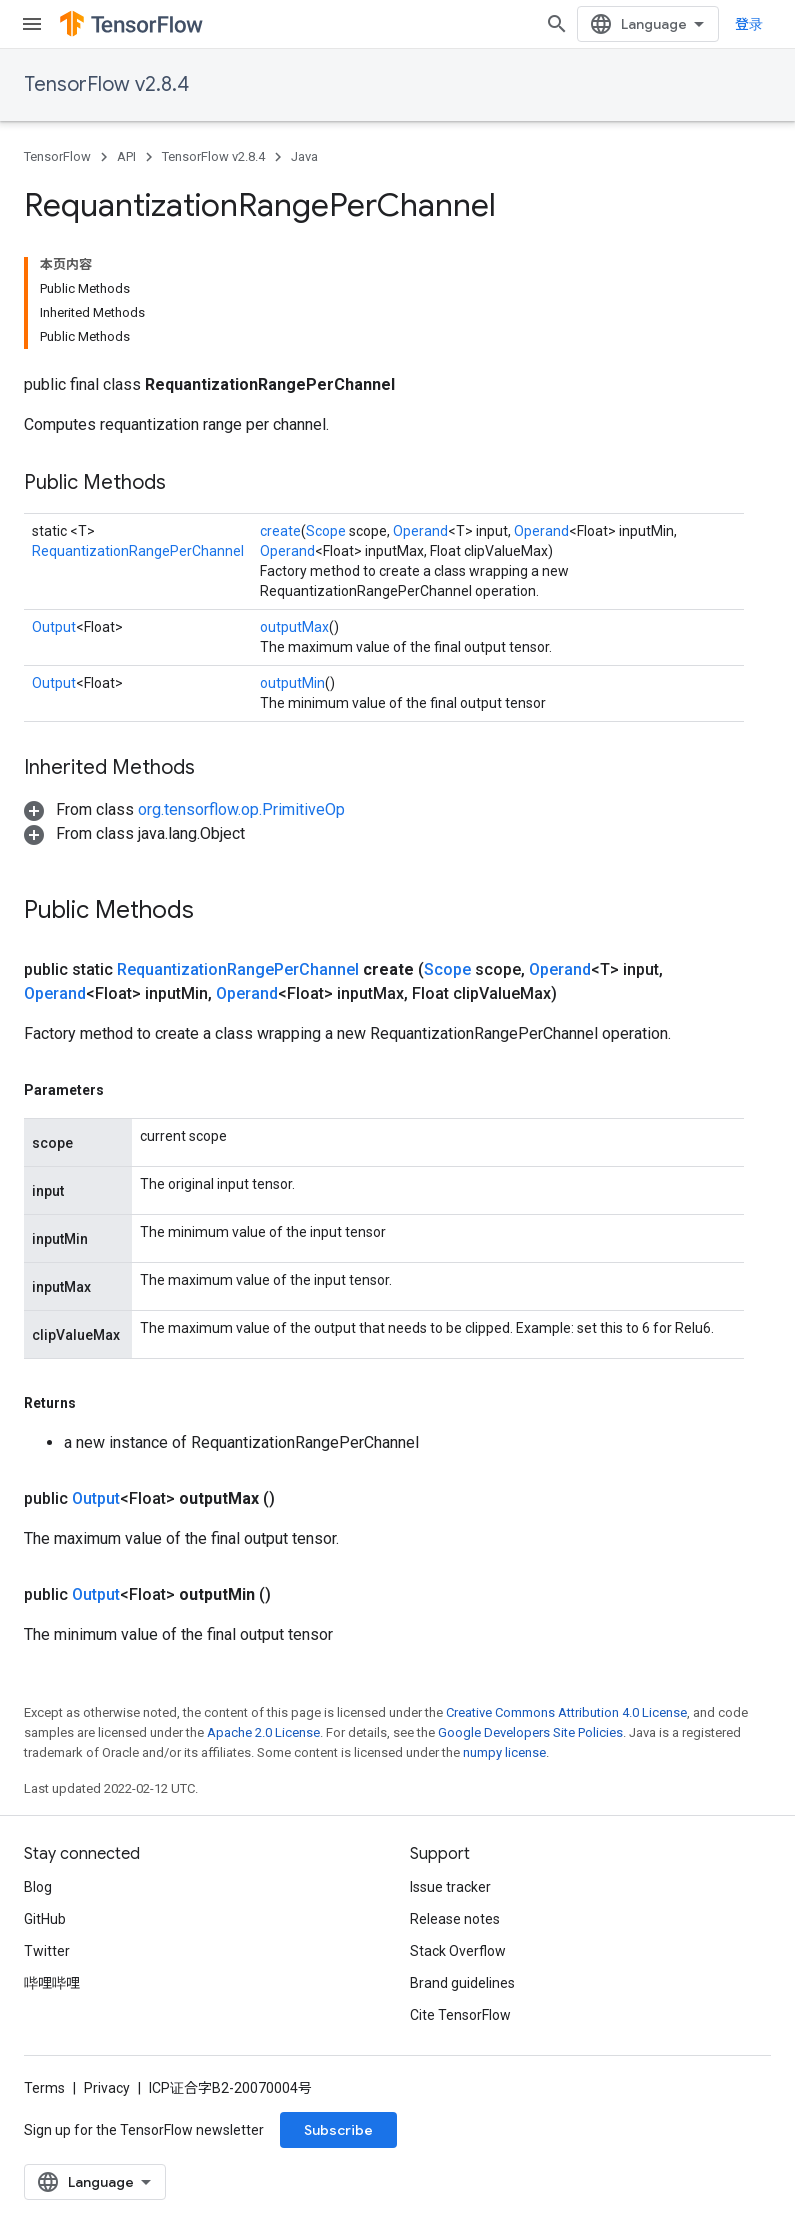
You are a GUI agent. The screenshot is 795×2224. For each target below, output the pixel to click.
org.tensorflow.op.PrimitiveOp (241, 809)
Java (304, 156)
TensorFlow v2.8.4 (106, 84)
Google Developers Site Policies (530, 1732)
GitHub (45, 1919)
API (126, 156)
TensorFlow (57, 156)
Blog (38, 1887)
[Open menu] (32, 24)
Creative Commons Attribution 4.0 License (566, 1712)
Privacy (107, 2088)
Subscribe (338, 2130)
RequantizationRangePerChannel (138, 551)
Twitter (47, 1951)
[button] (184, 809)
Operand (420, 531)
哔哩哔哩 (52, 1983)
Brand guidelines (462, 1983)
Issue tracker (450, 1887)
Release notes (455, 1919)
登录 (749, 24)
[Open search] (557, 24)
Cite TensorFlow (460, 2015)
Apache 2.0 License (263, 1732)
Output (54, 627)
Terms (44, 2088)
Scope (326, 531)
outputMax (294, 627)
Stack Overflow (458, 1951)
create (280, 531)
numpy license (504, 1752)
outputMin (292, 683)
